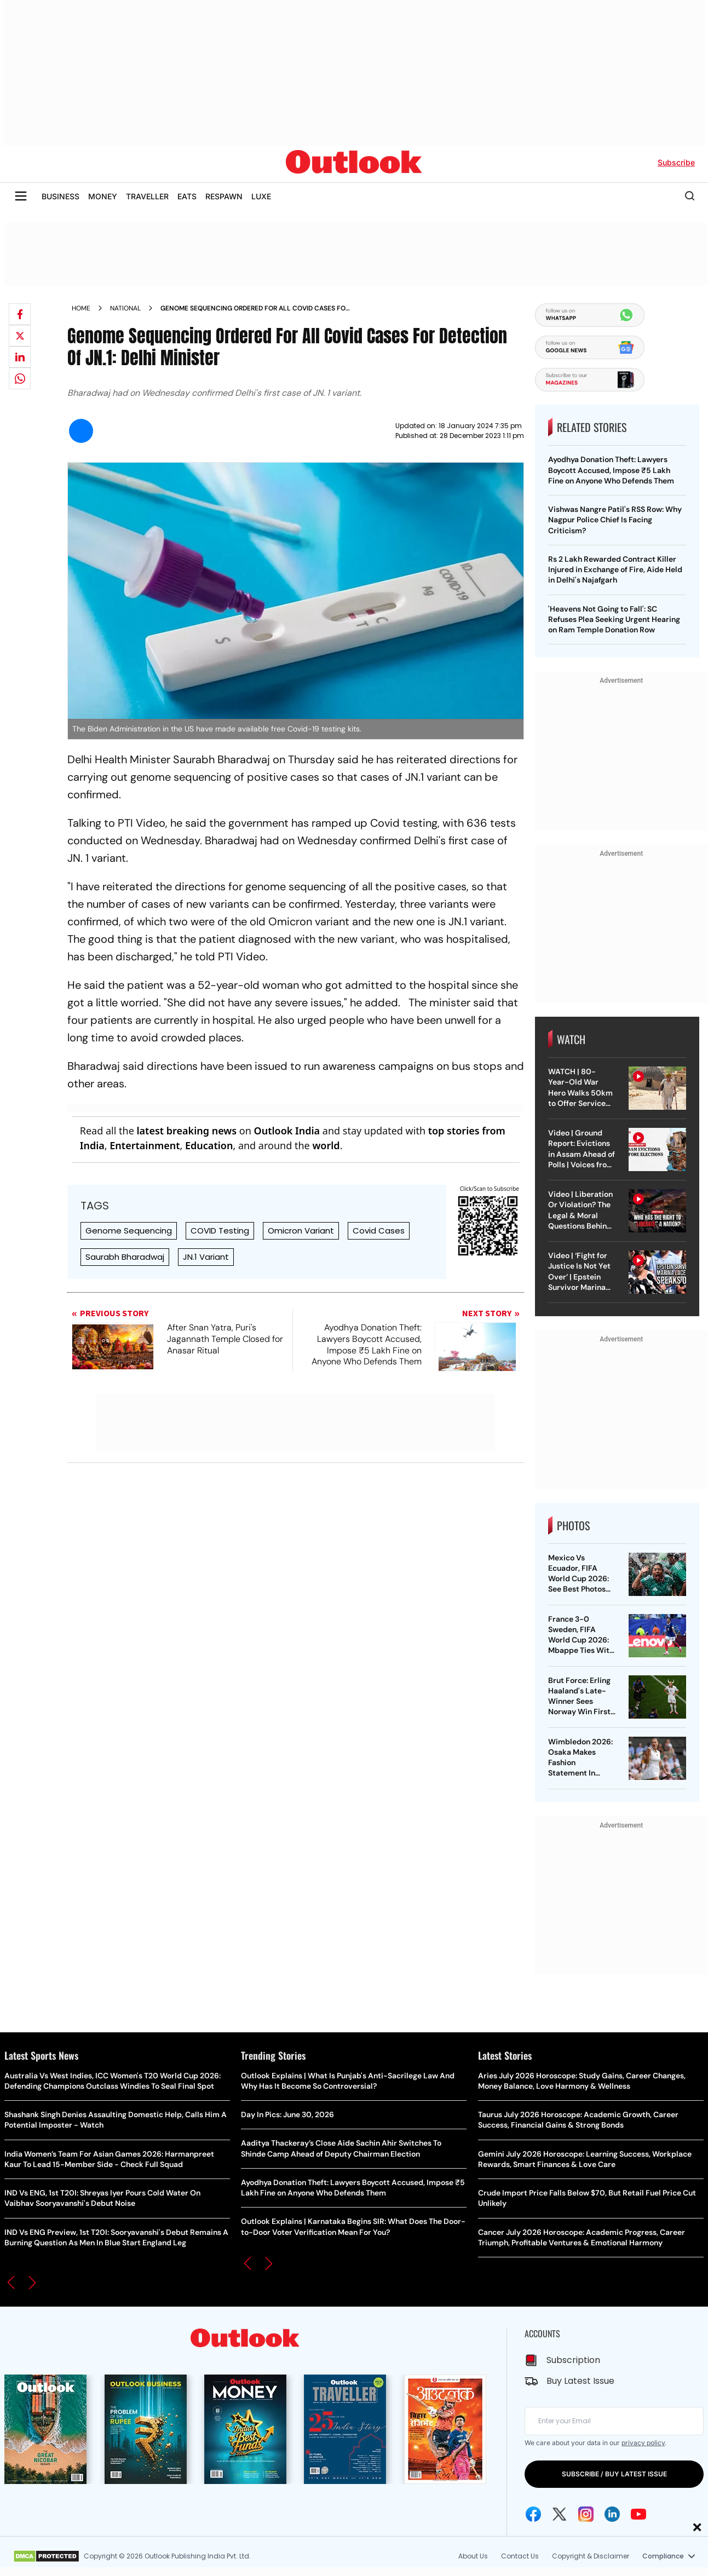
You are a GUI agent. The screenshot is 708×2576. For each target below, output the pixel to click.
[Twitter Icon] (559, 2514)
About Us (473, 2556)
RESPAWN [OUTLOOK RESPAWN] (224, 196)
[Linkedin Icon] (612, 2514)
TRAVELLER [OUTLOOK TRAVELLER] (147, 196)
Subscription (573, 2360)
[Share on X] (19, 335)
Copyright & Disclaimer (590, 2556)
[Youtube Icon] (638, 2514)
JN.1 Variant (206, 1257)
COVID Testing (220, 1230)
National (125, 308)
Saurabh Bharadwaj (124, 1257)
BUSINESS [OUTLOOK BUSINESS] (60, 196)
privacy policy (643, 2443)
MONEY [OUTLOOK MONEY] (102, 196)
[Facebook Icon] (533, 2514)
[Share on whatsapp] (19, 378)
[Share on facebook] (19, 314)
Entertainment (145, 1145)
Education (209, 1145)
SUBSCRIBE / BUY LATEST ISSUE (614, 2474)
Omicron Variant (301, 1230)
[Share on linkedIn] (19, 357)
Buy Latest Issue (580, 2381)
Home (81, 308)
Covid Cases (379, 1230)
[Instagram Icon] (586, 2514)
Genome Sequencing (128, 1230)
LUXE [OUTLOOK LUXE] (261, 196)
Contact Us (520, 2556)
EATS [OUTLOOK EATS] (187, 196)
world (325, 1145)
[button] (11, 2282)
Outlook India (287, 1130)
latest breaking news (186, 1130)
